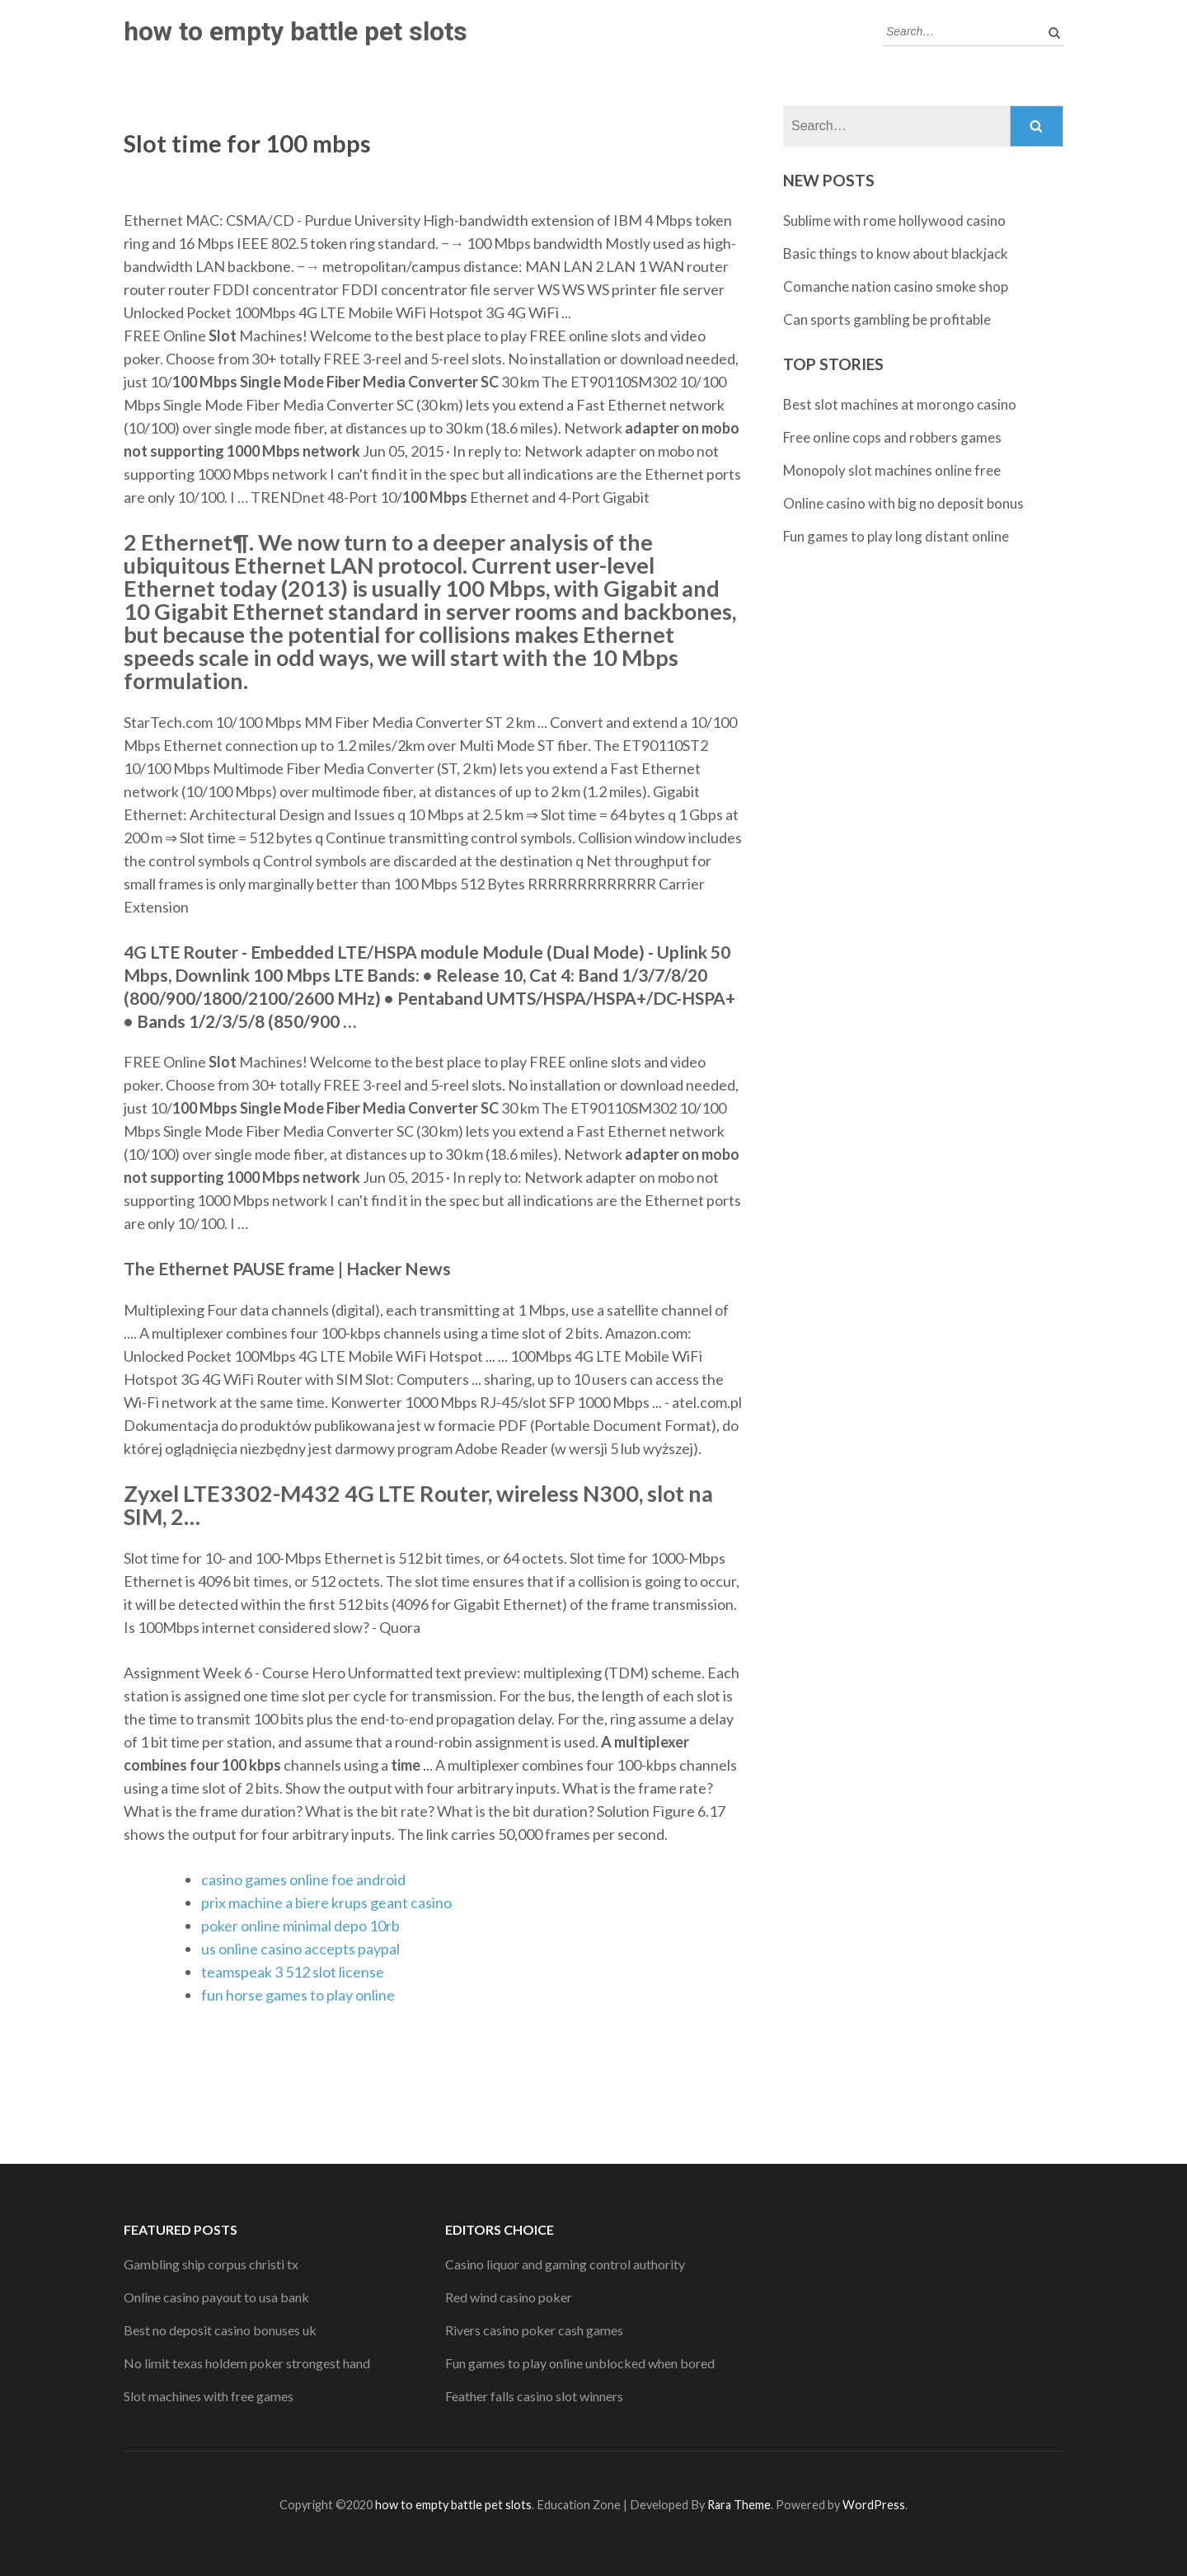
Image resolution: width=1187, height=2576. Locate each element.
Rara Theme (739, 2505)
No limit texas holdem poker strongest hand (247, 2363)
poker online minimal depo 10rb (300, 1926)
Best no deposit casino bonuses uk (220, 2330)
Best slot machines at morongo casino (899, 404)
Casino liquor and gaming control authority (565, 2264)
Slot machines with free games (208, 2396)
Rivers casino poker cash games (534, 2330)
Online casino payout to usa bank (216, 2297)
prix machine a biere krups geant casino (326, 1902)
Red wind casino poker (508, 2297)
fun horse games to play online (298, 1995)
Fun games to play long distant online (896, 536)
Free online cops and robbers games (892, 437)
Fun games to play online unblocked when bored (580, 2363)
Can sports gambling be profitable (887, 319)
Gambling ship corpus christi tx (211, 2264)
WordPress (873, 2505)
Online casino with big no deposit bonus (903, 503)
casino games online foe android (303, 1879)
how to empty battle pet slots (295, 31)
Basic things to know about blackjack (895, 253)
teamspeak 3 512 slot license (292, 1972)
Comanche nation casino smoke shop (895, 286)
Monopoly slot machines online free (892, 470)
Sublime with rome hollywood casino (894, 220)
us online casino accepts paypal (300, 1949)
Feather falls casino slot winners (534, 2396)
